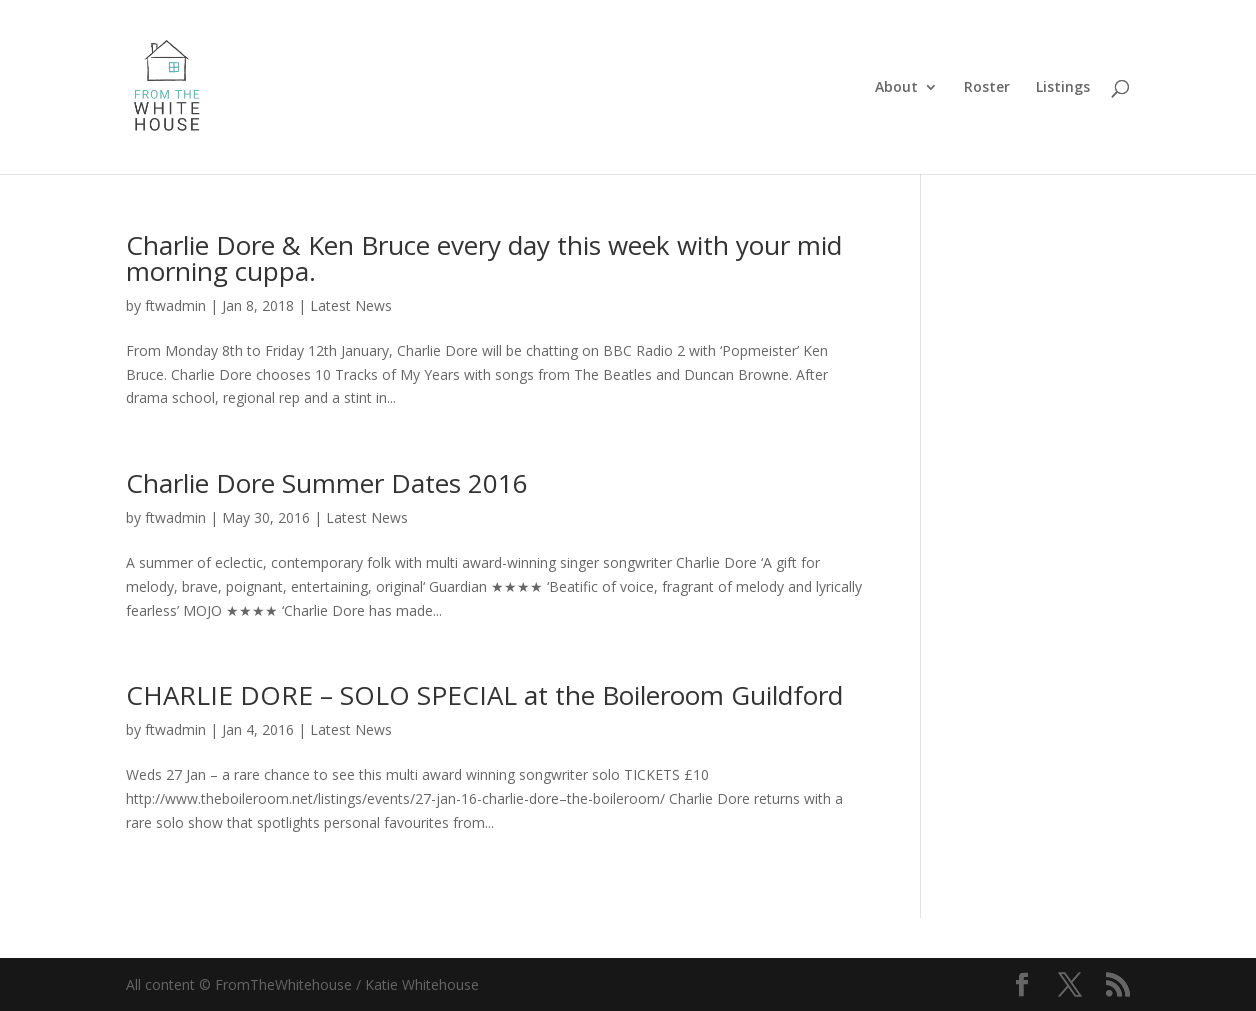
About (896, 88)
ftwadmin (175, 305)
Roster (987, 88)
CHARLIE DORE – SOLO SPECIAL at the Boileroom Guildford (484, 695)
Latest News (351, 305)
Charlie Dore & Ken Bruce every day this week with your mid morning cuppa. (484, 258)
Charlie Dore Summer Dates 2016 (327, 483)
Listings (1063, 88)
